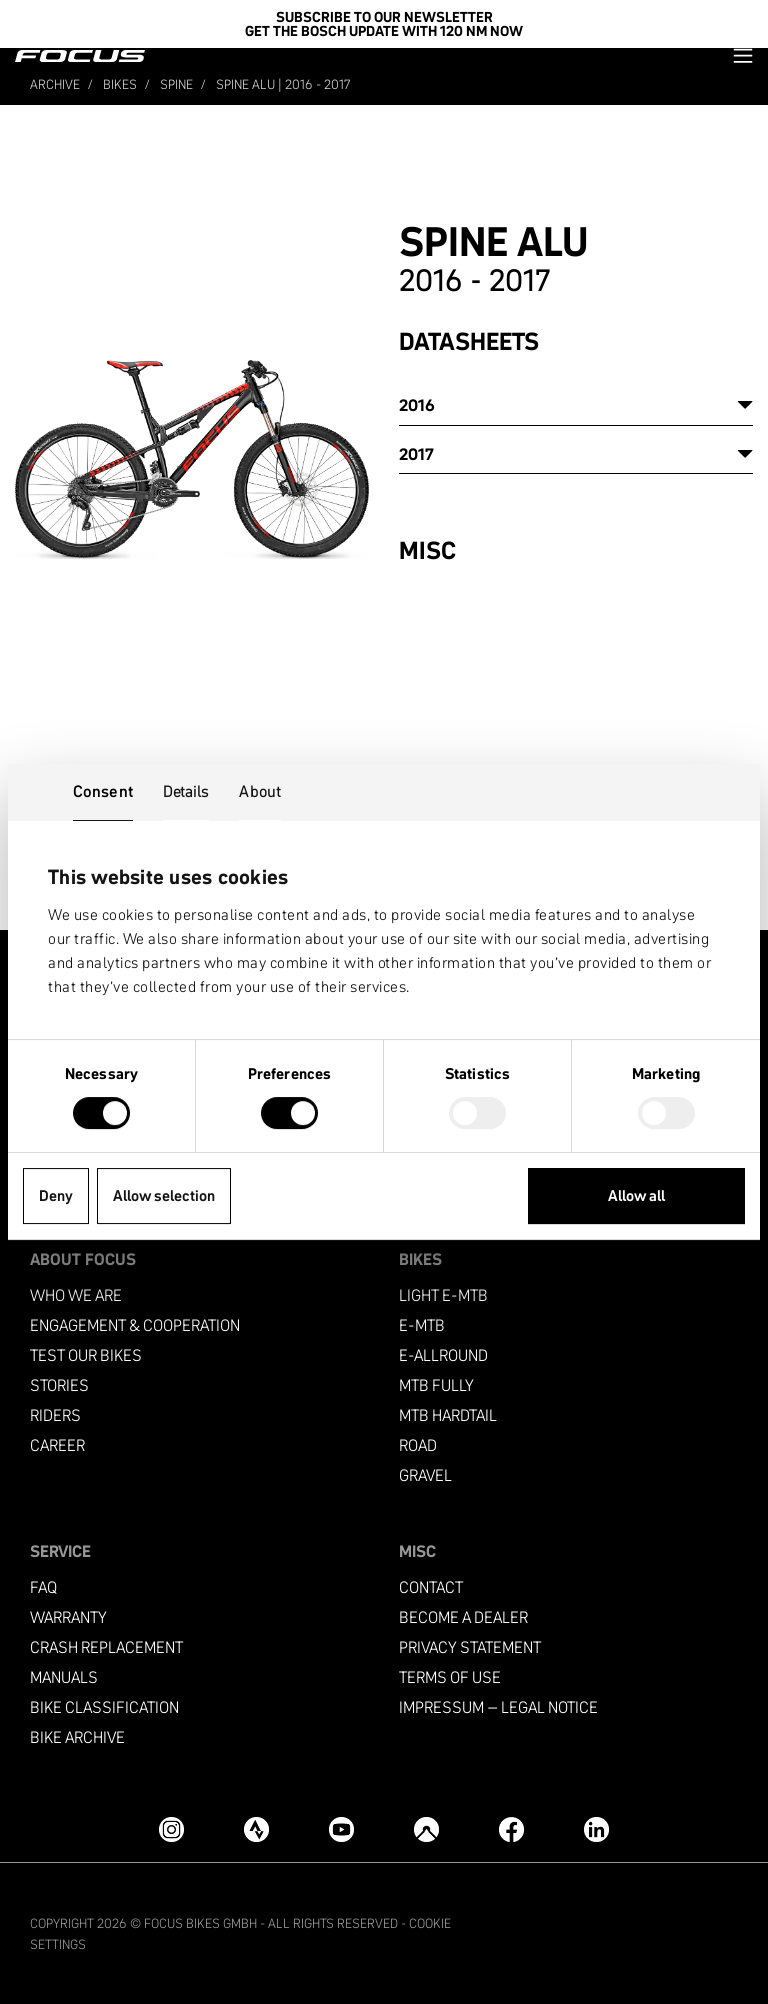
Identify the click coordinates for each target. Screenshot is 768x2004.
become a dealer (463, 1617)
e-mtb (422, 1325)
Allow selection (164, 1195)
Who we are (76, 1295)
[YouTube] (341, 1829)
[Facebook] (511, 1829)
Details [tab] (186, 791)
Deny (56, 1195)
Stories (59, 1385)
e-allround (443, 1355)
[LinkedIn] (596, 1829)
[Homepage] (80, 56)
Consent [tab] (103, 791)
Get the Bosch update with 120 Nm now (384, 31)
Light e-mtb (443, 1295)
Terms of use (450, 1677)
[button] (743, 55)
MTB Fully (436, 1385)
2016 (417, 405)
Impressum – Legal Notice (498, 1707)
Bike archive (77, 1737)
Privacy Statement (470, 1647)
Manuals (64, 1677)
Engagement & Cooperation (135, 1325)
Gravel (425, 1475)
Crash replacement (106, 1647)
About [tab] (260, 791)
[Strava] (256, 1829)
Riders (55, 1415)
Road (418, 1445)
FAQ (43, 1587)
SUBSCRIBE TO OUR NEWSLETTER (384, 17)
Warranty (68, 1617)
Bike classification (104, 1707)
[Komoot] (426, 1829)
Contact (431, 1587)
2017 (416, 454)
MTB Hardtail (448, 1415)
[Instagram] (171, 1829)
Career (57, 1445)
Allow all (636, 1195)
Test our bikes (86, 1355)
